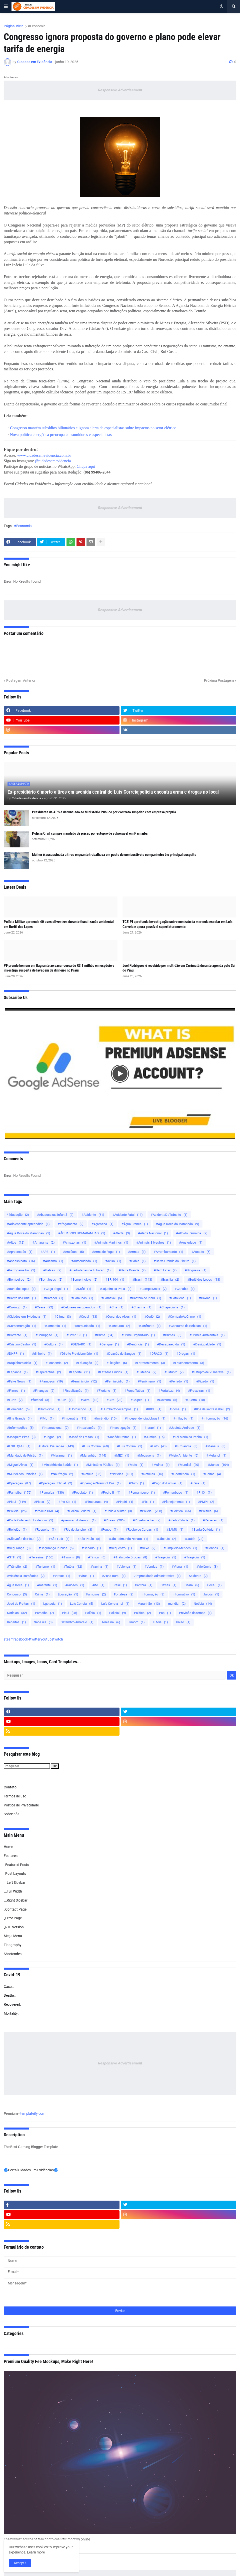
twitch (58, 1639)
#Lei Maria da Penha (190, 1437)
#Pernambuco (141, 1492)
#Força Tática (137, 1390)
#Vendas (154, 1566)
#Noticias (121, 1474)
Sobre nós (11, 1814)
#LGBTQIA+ (18, 1446)
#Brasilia (169, 1279)
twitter (35, 1639)
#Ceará (44, 1307)
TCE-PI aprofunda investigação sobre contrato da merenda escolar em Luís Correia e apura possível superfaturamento (177, 924)
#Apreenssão (19, 1251)
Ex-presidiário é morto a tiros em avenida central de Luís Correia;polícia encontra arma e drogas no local (113, 792)
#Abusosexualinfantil (55, 1214)
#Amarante (43, 1242)
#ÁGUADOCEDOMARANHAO (81, 1233)
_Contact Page (15, 1909)
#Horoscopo (80, 1409)
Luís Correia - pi (115, 1603)
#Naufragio (62, 1474)
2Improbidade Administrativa (157, 1575)
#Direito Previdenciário (79, 1353)
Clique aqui (86, 466)
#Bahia (137, 1261)
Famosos (96, 1594)
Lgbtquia (52, 1603)
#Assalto (200, 1251)
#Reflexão (213, 1520)
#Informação (215, 1418)
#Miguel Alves (20, 1464)
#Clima (62, 1316)
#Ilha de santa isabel (212, 1409)
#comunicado (87, 1325)
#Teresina (41, 1557)
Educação (68, 1594)
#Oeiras (212, 1474)
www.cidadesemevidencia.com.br (44, 455)
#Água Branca (135, 1224)
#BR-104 (115, 1279)
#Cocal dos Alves (120, 1316)
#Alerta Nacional (153, 1233)
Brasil (119, 1585)
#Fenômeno (149, 1381)
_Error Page (13, 1918)
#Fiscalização (75, 1390)
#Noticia (91, 1474)
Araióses (74, 1585)
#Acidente (93, 1214)
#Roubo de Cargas (142, 1529)
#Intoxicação (89, 1427)
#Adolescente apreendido (28, 1224)
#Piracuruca (96, 1501)
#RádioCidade (181, 1520)
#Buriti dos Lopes (203, 1279)
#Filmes (16, 1390)
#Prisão (114, 1520)
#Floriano (106, 1390)
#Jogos (52, 1437)
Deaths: (10, 1995)
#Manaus (216, 1446)
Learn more (36, 2552)
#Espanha (17, 1372)
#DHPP (15, 1353)
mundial (177, 1603)
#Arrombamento (168, 1251)
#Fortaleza (169, 1390)
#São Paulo (89, 1538)
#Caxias (208, 1298)
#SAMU (175, 1529)
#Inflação (184, 1418)
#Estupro (174, 1372)
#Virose (61, 1575)
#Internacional (55, 1427)
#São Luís (59, 1538)
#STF (14, 1557)
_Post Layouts (15, 1873)
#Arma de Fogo (106, 1251)
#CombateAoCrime (184, 1316)
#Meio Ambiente (183, 1455)
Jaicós (211, 1594)
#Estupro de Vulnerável (211, 1372)
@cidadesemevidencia (53, 461)
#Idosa (178, 1409)
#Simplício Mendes (180, 1548)
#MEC (121, 1455)
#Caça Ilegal (56, 1288)
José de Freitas (21, 1603)
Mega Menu (13, 1936)
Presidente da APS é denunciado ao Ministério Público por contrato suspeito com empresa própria (104, 812)
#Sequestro (120, 1548)
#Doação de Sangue (124, 1353)
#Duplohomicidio (22, 1362)
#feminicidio (84, 1381)
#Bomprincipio (84, 1279)
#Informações (20, 1427)
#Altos (15, 1242)
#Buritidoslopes (21, 1288)
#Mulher (161, 1464)
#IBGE (154, 1409)
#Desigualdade (207, 1344)
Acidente (198, 1575)
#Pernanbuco (175, 1492)
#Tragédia (194, 1557)
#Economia (37, 26)
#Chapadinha (172, 1307)
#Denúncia (138, 1344)
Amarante (47, 1585)
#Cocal (88, 1316)
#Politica (180, 1511)
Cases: (9, 1987)
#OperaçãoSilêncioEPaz (100, 1483)
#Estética (146, 1372)
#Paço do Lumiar (167, 1483)
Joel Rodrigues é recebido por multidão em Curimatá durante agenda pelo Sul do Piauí (179, 968)
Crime (42, 1594)
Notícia (203, 1603)
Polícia (93, 1612)
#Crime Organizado (138, 1335)
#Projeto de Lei (146, 1520)
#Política (208, 1511)
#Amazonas (74, 1242)
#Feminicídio (117, 1381)
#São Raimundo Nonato (128, 1538)
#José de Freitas (84, 1437)
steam (9, 1639)
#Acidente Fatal (127, 1214)
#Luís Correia (129, 1446)
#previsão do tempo (78, 1520)
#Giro (114, 1399)
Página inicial (14, 26)
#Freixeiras (199, 1390)
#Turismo (45, 1566)
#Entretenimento (150, 1362)
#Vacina (99, 1566)
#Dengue (109, 1344)
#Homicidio (18, 1409)
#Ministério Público (103, 1464)
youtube (46, 1639)
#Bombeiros (19, 1279)
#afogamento (71, 1224)
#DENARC (81, 1344)
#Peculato (82, 1492)
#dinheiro (42, 1353)
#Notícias (152, 1474)
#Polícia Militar (118, 1511)
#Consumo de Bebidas (188, 1325)
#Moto (136, 1464)
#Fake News (19, 1381)
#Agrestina (103, 1224)
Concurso (17, 1594)
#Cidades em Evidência (26, 1316)
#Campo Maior (153, 1288)
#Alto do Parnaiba (192, 1233)
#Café (83, 1288)
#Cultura (53, 1344)
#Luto (158, 1446)
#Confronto (149, 1325)
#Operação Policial (55, 1483)
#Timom (71, 1557)
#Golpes (139, 1399)
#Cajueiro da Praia (115, 1288)
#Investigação (123, 1427)
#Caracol (53, 1298)
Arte (98, 1585)
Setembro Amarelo (77, 1622)
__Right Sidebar (16, 1900)
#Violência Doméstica (26, 1575)
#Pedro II (110, 1492)
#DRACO (159, 1353)
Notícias (17, 1612)
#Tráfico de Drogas (130, 1557)
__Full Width (13, 1891)
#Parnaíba (52, 1492)
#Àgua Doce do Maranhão (28, 1233)
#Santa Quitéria (206, 1529)
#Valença (126, 1566)
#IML (47, 1418)
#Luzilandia (186, 1446)
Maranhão (149, 1603)
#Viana (180, 1566)
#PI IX (204, 1492)
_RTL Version (14, 1927)
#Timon (97, 1557)
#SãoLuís (166, 1538)
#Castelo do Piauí (145, 1298)
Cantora (143, 1585)
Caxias (168, 1585)
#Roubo (109, 1529)
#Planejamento (176, 1501)
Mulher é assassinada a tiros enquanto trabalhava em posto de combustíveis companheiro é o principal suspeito (114, 854)
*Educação (18, 1214)
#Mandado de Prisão (25, 1455)
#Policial (151, 1511)
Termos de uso (15, 1796)
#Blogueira (195, 1270)
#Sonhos (214, 1548)
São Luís (43, 1622)
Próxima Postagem (219, 680)
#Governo (167, 1399)
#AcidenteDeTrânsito (169, 1214)
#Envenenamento (188, 1362)
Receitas (16, 1622)
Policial (117, 1612)
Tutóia (160, 1622)
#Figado (205, 1381)
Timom (136, 1622)
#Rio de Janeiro (78, 1529)
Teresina (111, 1622)
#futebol (40, 1399)
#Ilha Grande (19, 1418)
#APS (47, 1251)
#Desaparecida (171, 1344)
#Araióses (73, 1251)
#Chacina (142, 1307)
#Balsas (52, 1270)
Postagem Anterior (21, 680)
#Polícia (17, 1511)
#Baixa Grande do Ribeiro (175, 1261)
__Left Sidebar (15, 1883)
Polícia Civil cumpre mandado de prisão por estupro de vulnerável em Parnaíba (90, 833)
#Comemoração (21, 1325)
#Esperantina (48, 1372)
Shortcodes (13, 1954)
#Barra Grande (132, 1270)
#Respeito (45, 1529)
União (183, 1622)
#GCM (65, 1399)
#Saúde (194, 1538)
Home (8, 1847)
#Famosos (51, 1381)
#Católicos (180, 1298)
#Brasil (142, 1279)
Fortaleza (124, 1594)
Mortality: (11, 2013)
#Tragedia (165, 1557)
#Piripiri (124, 1501)
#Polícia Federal (81, 1511)
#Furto (15, 1399)
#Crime (104, 1335)
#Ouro (136, 1483)
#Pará (198, 1483)
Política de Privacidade (21, 1805)
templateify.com (32, 2114)
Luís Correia (81, 1603)
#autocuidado (84, 1261)
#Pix (147, 1501)
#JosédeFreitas (121, 1437)
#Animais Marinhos (111, 1242)
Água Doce (18, 1585)
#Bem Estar (165, 1270)
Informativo (183, 1594)
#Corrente (17, 1335)
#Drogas (185, 1353)
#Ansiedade (190, 1242)
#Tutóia (72, 1566)
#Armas (137, 1251)
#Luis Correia (95, 1446)
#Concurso (119, 1325)
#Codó (152, 1316)
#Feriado (178, 1381)
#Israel (152, 1427)
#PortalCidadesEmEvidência (30, 1520)
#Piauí (16, 1501)
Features (11, 1856)
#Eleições (116, 1362)
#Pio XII (67, 1501)
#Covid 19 (76, 1335)
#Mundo (218, 1464)
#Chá (117, 1307)
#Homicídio (49, 1409)
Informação (153, 1594)
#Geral (89, 1399)
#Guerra (195, 1399)
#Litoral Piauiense (56, 1446)
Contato (10, 1787)
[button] (6, 6)
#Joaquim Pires (21, 1437)
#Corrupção (47, 1335)
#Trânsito (17, 1566)
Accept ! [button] (20, 2563)
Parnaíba (44, 1612)
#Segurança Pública (56, 1548)
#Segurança (19, 1548)
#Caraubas (82, 1298)
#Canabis (185, 1288)
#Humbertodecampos (119, 1409)
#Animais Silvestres (153, 1242)
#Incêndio (105, 1418)
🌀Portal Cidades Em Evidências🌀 (31, 2170)
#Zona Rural (114, 1575)
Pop (165, 1612)
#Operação (19, 1483)
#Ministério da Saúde (60, 1464)
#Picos (42, 1501)
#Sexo (148, 1548)
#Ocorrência (183, 1474)
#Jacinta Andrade (184, 1427)
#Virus (86, 1575)
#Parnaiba (19, 1492)
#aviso (113, 1261)
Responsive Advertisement (120, 90)
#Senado (91, 1548)
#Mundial (188, 1464)
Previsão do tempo (195, 1612)
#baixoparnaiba (21, 1270)
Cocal (214, 1585)
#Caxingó (17, 1307)
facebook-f (22, 1639)
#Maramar (61, 1455)
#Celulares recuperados (81, 1307)
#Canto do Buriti (21, 1298)
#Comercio (55, 1325)
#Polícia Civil (47, 1511)
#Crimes (172, 1335)
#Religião (17, 1529)
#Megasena (149, 1455)
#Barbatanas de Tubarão (90, 1270)
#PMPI (206, 1501)
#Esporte (79, 1372)
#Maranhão (93, 1455)
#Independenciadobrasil (145, 1418)
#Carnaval (111, 1298)
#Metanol (216, 1455)
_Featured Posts (16, 1865)
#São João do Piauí (24, 1538)
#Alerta (121, 1233)
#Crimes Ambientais (207, 1335)
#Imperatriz (74, 1418)
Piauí (69, 1612)
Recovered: (12, 2004)
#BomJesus (50, 1279)
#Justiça (154, 1437)
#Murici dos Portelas (25, 1474)
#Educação (87, 1362)
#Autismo (53, 1261)
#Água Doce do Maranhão (177, 1224)
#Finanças (43, 1390)
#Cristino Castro (21, 1344)
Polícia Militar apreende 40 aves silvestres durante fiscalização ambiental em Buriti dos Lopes (59, 924)
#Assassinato (21, 1261)
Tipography (13, 1945)
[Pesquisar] (115, 1675)
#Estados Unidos (113, 1372)
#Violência (207, 1566)
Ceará (191, 1585)
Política (142, 1612)
